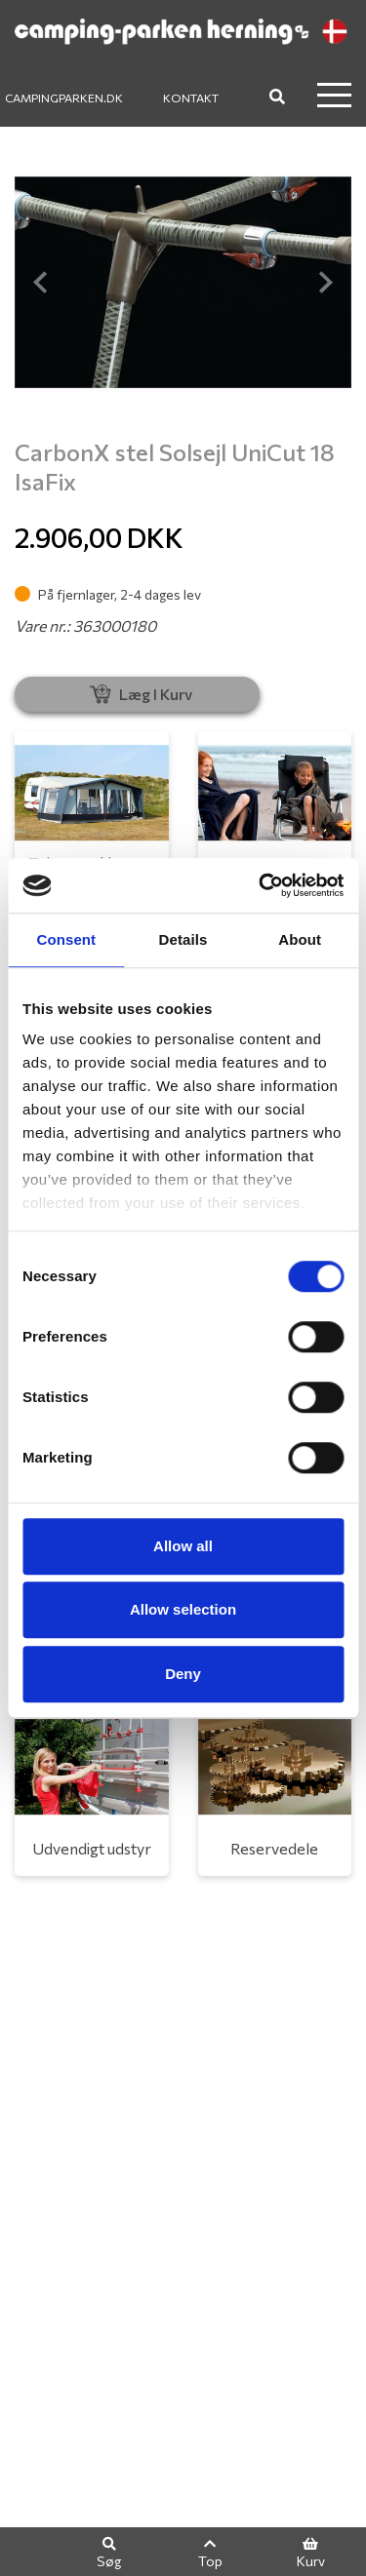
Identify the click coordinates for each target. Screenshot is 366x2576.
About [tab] (299, 939)
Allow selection (183, 1609)
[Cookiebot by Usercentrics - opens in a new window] (261, 885)
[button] (40, 282)
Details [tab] (183, 939)
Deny (183, 1673)
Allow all (183, 1546)
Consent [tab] (66, 939)
